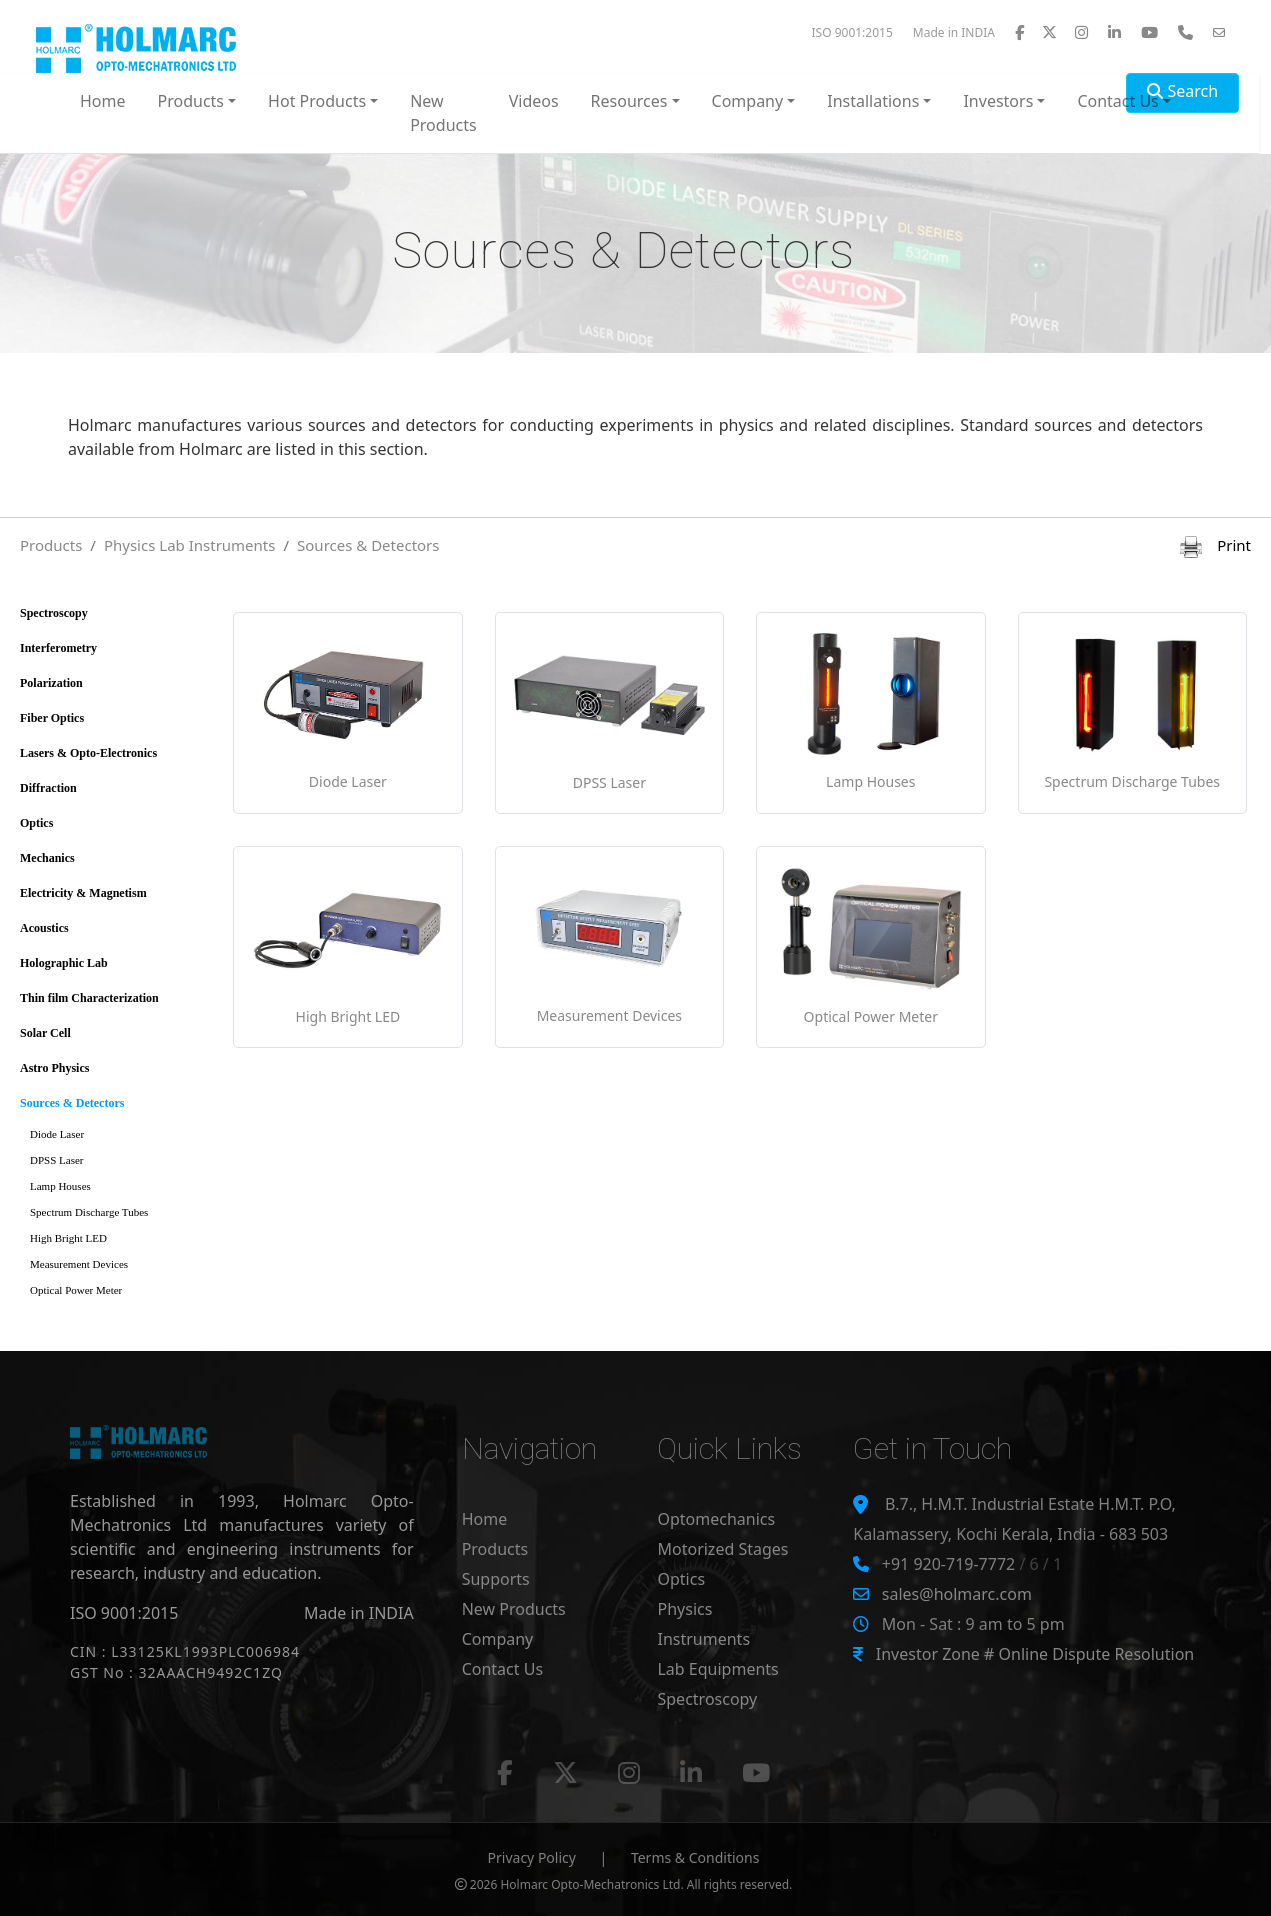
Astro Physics (54, 1068)
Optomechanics (716, 1519)
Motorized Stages (722, 1549)
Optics (36, 823)
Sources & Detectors (368, 545)
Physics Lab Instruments (190, 545)
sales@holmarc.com (957, 1594)
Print (1215, 545)
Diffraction (48, 788)
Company (498, 1639)
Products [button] (191, 101)
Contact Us (502, 1669)
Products (51, 545)
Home (103, 101)
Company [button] (748, 101)
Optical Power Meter (76, 1290)
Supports (496, 1579)
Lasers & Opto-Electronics (88, 753)
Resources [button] (629, 101)
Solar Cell (45, 1033)
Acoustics (44, 928)
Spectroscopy (54, 613)
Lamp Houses (60, 1186)
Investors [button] (998, 101)
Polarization (51, 683)
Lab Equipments (717, 1669)
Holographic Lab (64, 963)
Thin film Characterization (89, 998)
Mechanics (47, 858)
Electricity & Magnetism (83, 893)
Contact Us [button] (1117, 101)
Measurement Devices (79, 1264)
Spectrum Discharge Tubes (89, 1212)
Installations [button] (873, 101)
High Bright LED (68, 1238)
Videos (534, 101)
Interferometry (58, 648)
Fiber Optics (52, 718)
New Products (443, 113)
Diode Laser (57, 1134)
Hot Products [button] (317, 101)
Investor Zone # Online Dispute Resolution (1035, 1654)
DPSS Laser (56, 1160)
